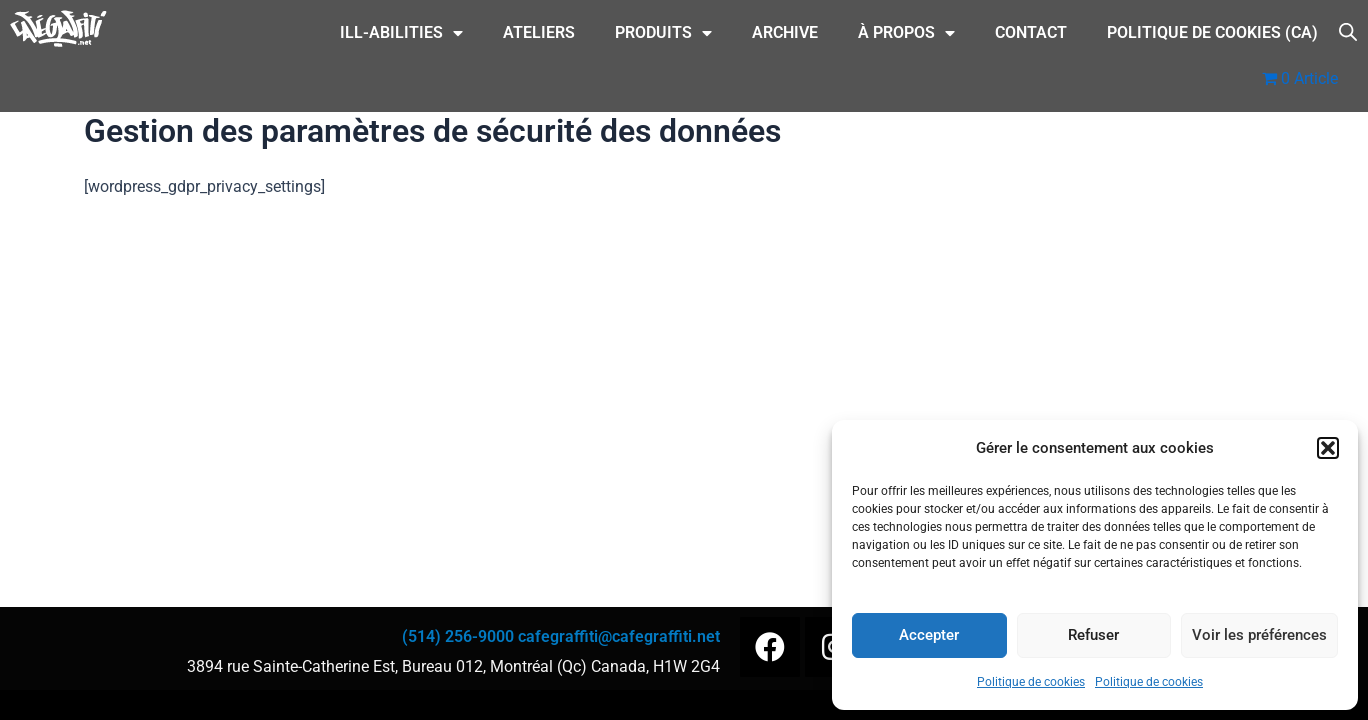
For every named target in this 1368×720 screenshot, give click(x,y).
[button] (1328, 448)
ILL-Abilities (401, 33)
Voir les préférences (1259, 635)
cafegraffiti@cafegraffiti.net (619, 636)
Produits (663, 33)
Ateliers (539, 32)
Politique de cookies (1031, 682)
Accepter (929, 635)
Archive (785, 32)
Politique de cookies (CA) (1212, 32)
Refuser (1093, 635)
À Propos (906, 33)
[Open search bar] (1348, 30)
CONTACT (1031, 32)
